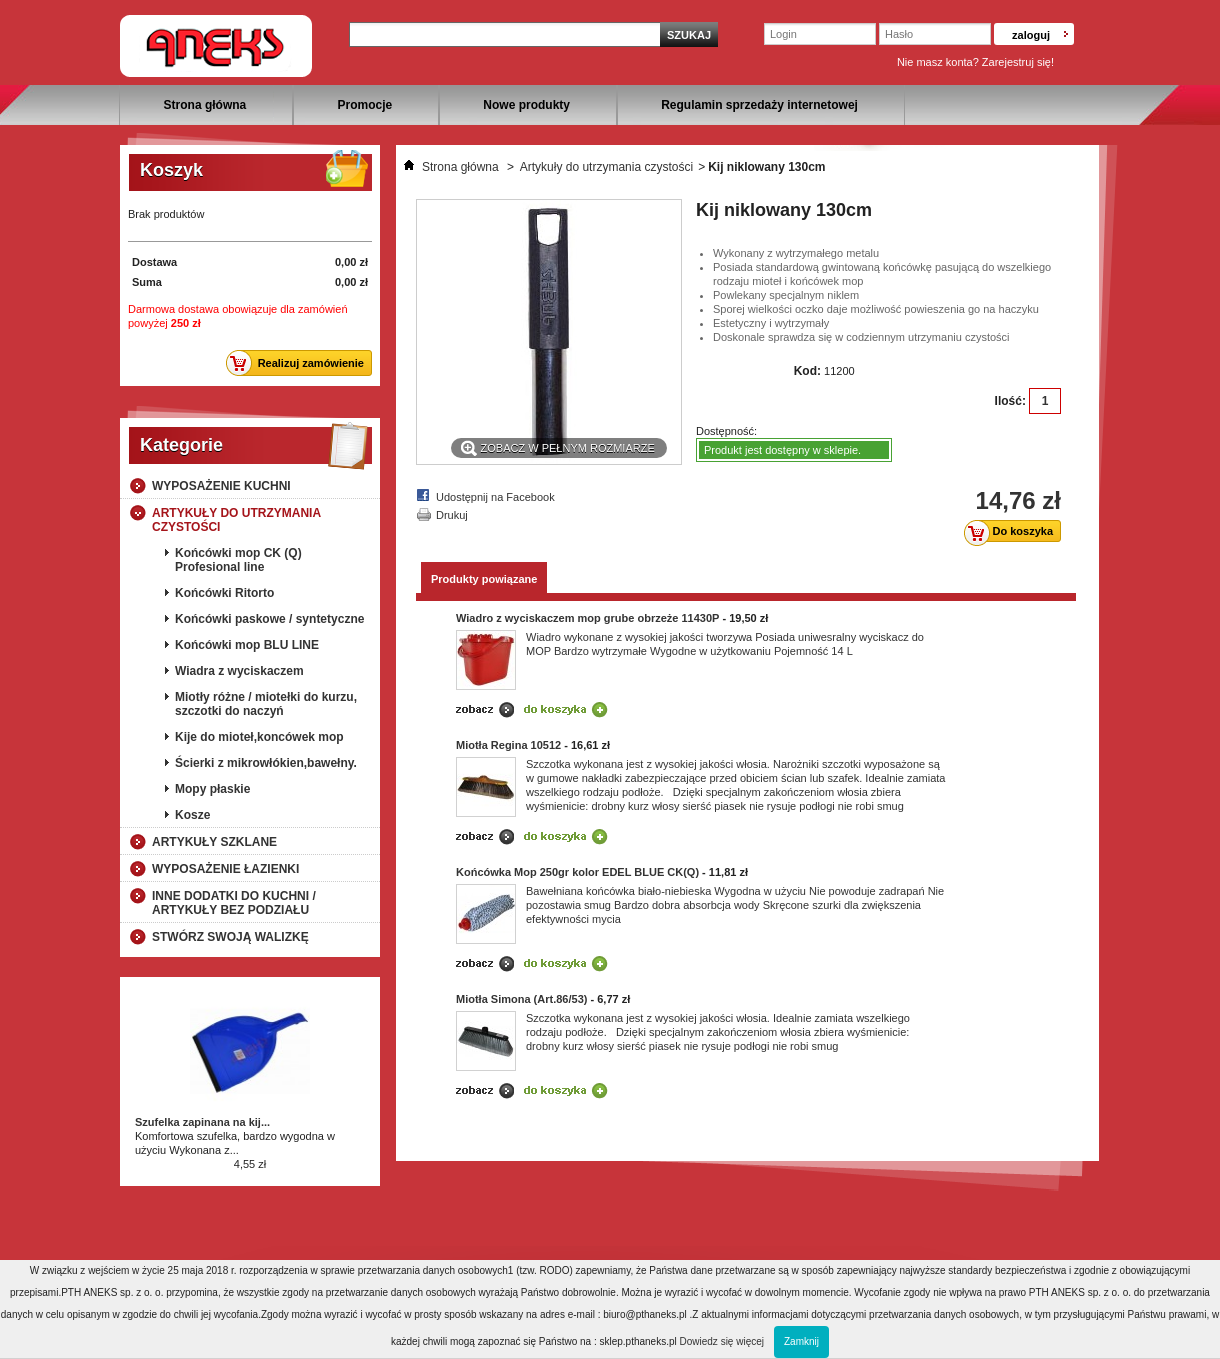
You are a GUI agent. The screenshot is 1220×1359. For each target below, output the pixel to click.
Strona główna (205, 105)
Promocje (364, 105)
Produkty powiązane (484, 579)
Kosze (192, 815)
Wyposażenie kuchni (221, 486)
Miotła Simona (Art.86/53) (521, 999)
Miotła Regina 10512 (508, 745)
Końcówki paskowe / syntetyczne (269, 619)
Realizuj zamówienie (300, 363)
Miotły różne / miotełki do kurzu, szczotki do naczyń (266, 704)
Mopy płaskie (212, 789)
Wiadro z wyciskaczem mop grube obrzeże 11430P (587, 618)
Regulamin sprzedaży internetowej (759, 105)
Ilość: (1010, 401)
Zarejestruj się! (1018, 62)
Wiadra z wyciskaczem (239, 671)
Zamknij (801, 1341)
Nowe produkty (526, 105)
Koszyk (171, 170)
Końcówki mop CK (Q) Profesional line (238, 560)
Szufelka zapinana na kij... (202, 1122)
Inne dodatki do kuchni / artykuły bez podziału (234, 903)
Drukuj (452, 515)
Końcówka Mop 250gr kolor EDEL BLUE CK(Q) (577, 872)
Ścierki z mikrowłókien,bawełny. (266, 763)
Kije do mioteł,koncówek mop (259, 737)
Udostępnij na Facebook (495, 497)
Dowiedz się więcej (722, 1341)
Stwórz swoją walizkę (230, 937)
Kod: (807, 371)
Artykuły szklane (214, 842)
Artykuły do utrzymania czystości (236, 520)
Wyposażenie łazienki (225, 869)
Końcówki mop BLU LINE (247, 645)
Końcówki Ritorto (224, 593)
